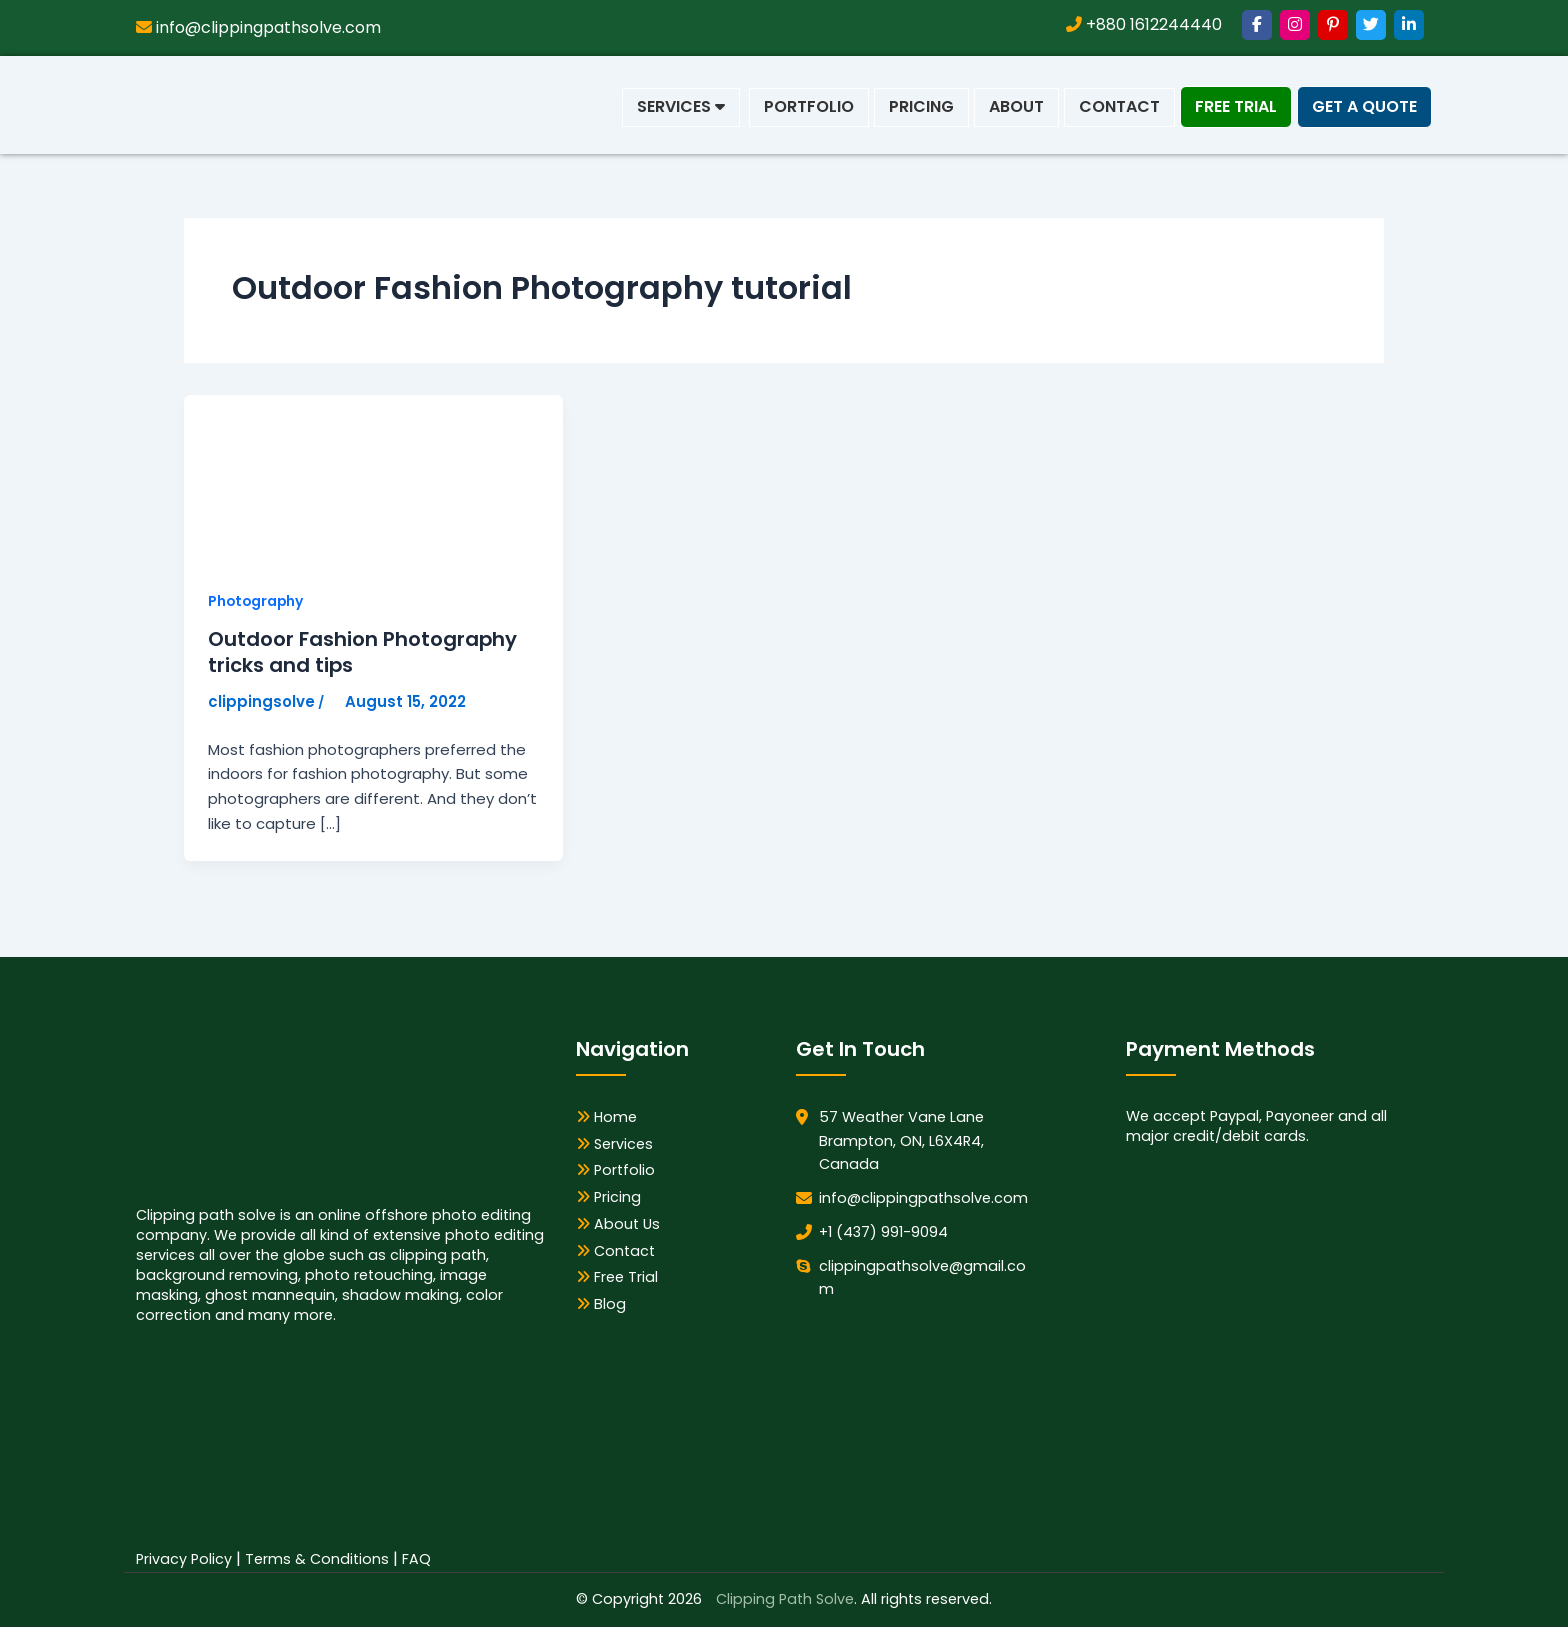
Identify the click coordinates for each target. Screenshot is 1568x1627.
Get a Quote (1364, 106)
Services (681, 106)
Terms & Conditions (317, 1559)
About (1016, 106)
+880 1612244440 (1144, 24)
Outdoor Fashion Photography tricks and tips (363, 653)
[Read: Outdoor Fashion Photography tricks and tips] (334, 479)
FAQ (416, 1559)
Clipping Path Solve (785, 1599)
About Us (618, 1224)
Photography (257, 601)
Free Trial (1236, 106)
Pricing (921, 106)
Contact (1119, 106)
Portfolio (809, 106)
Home (606, 1117)
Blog (601, 1304)
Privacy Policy (184, 1559)
